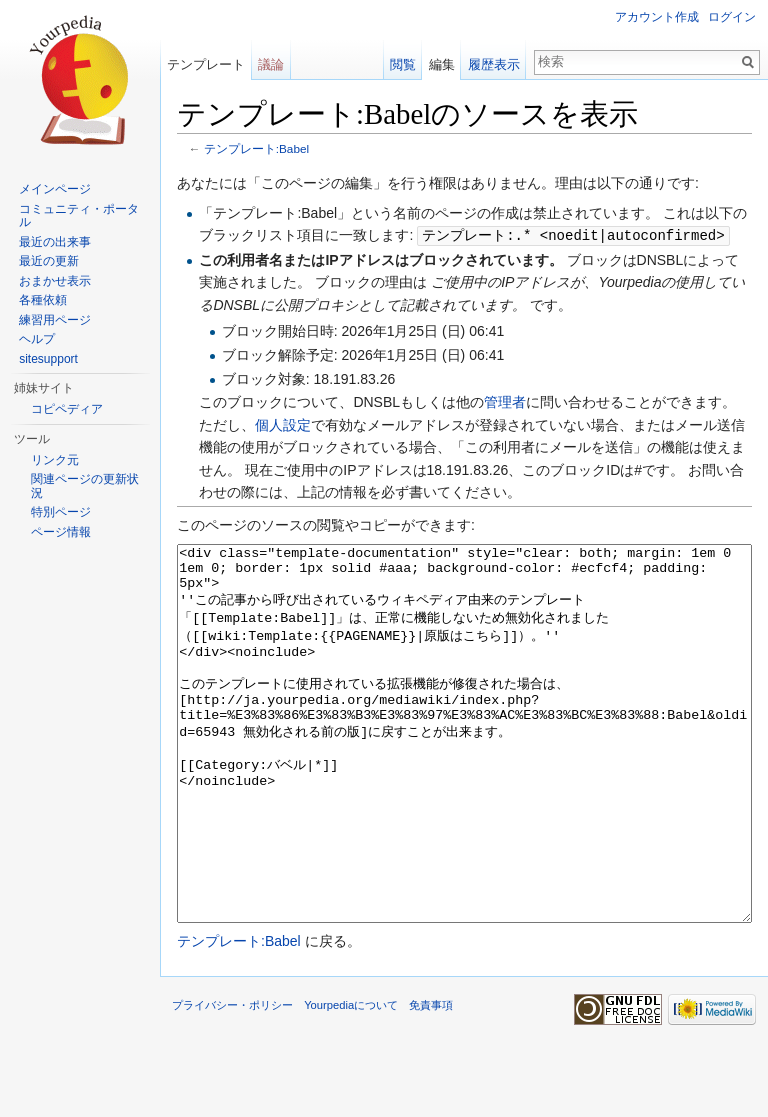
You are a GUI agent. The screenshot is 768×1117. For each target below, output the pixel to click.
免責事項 (431, 1079)
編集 (442, 64)
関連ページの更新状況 (85, 486)
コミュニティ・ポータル (79, 216)
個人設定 (283, 424)
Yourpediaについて (351, 1079)
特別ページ (61, 512)
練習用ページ (55, 320)
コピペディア (67, 409)
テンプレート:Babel (256, 148)
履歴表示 (494, 64)
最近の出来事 (55, 242)
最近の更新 (49, 261)
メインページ (55, 189)
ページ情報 (61, 532)
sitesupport (48, 359)
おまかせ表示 (55, 281)
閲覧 (403, 64)
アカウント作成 (657, 17)
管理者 (505, 401)
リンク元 (55, 460)
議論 (271, 64)
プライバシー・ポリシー (232, 1079)
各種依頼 (43, 300)
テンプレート (206, 64)
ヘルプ (37, 339)
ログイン (732, 17)
